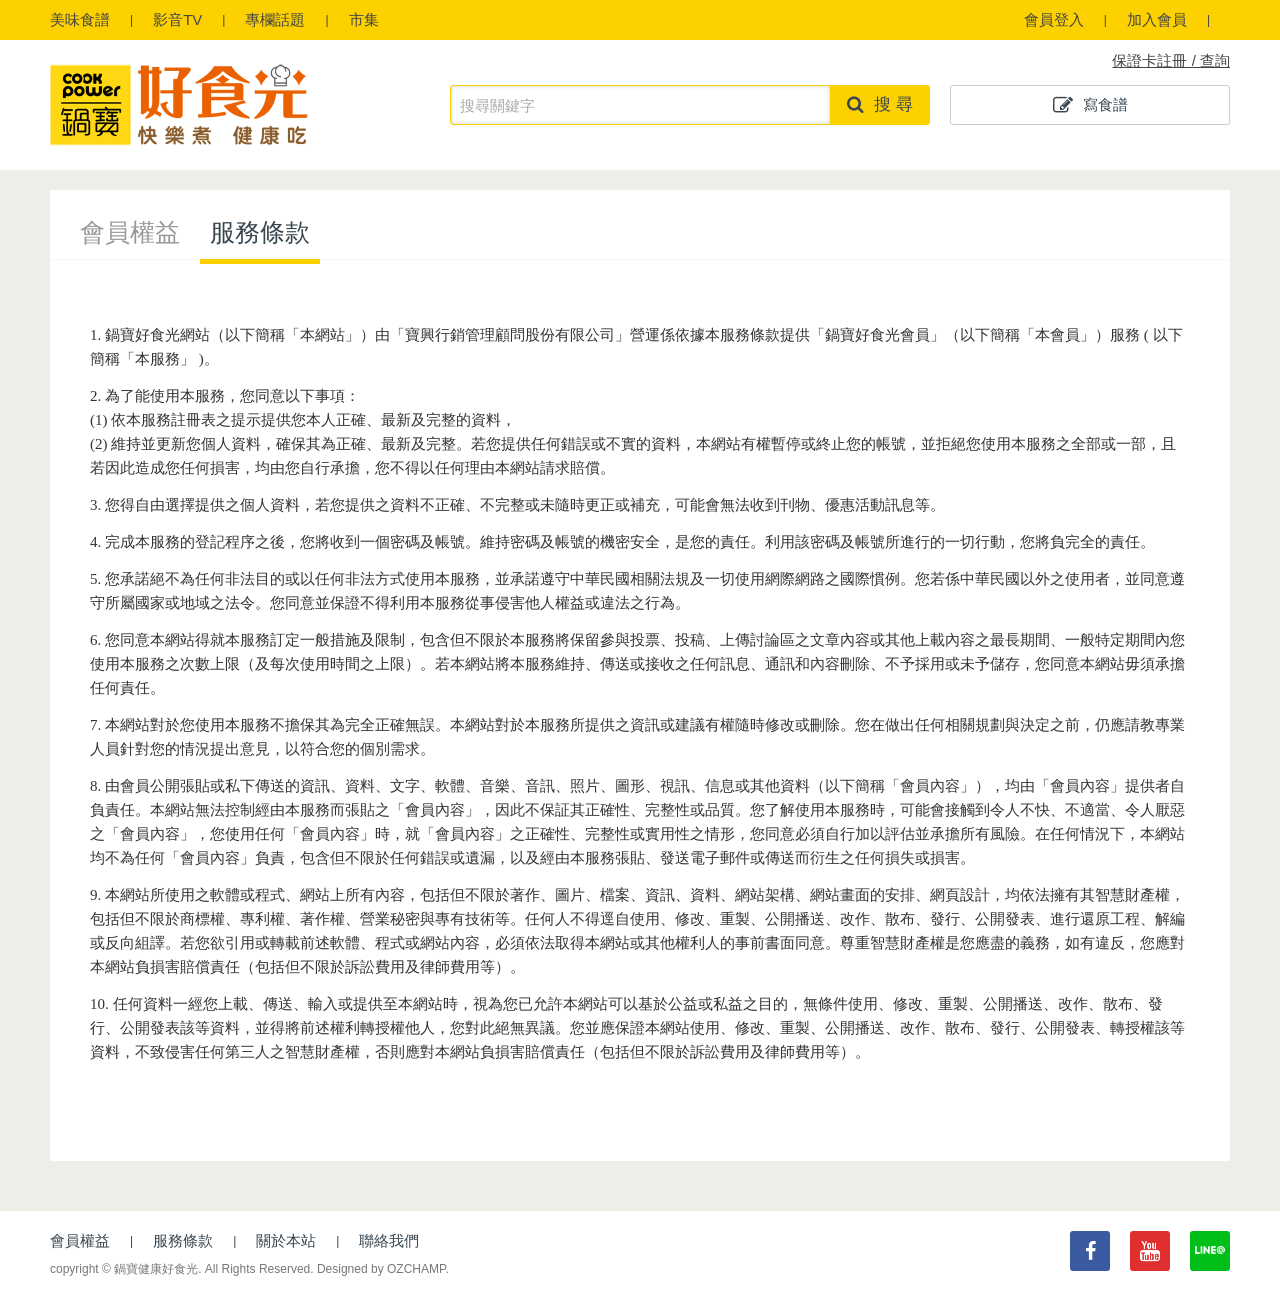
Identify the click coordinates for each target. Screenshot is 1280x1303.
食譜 (80, 19)
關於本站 (286, 1240)
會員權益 (130, 232)
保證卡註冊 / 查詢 (1171, 60)
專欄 (275, 19)
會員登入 (1054, 19)
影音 (177, 19)
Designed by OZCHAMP (381, 1269)
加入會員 (1157, 19)
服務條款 (260, 232)
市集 (364, 19)
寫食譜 (1090, 105)
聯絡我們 (389, 1240)
